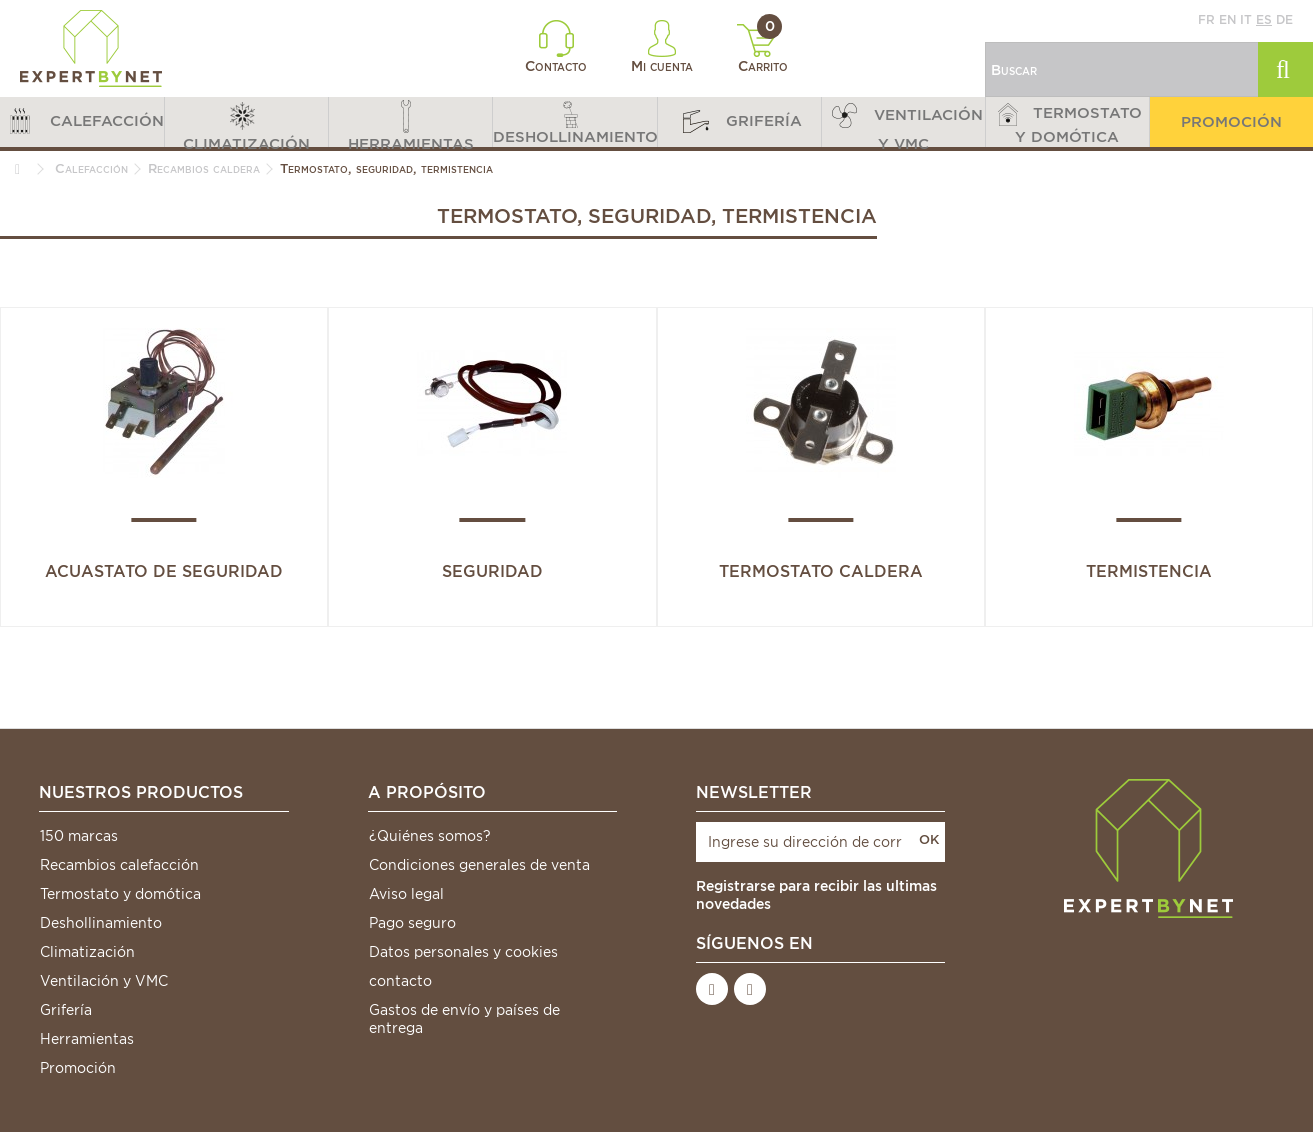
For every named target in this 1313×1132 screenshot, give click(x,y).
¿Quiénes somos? (430, 836)
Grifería (66, 1010)
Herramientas (87, 1039)
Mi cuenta (662, 47)
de (1284, 19)
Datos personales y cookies (463, 952)
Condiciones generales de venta (479, 865)
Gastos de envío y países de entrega (464, 1019)
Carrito (762, 49)
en (1227, 19)
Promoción (78, 1068)
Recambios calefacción (119, 865)
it (1246, 19)
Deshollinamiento (101, 923)
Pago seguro (412, 923)
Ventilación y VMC (104, 981)
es (1264, 19)
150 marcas (79, 836)
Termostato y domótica (120, 894)
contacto (400, 981)
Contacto (556, 47)
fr (1206, 19)
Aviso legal (406, 894)
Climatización (87, 952)
